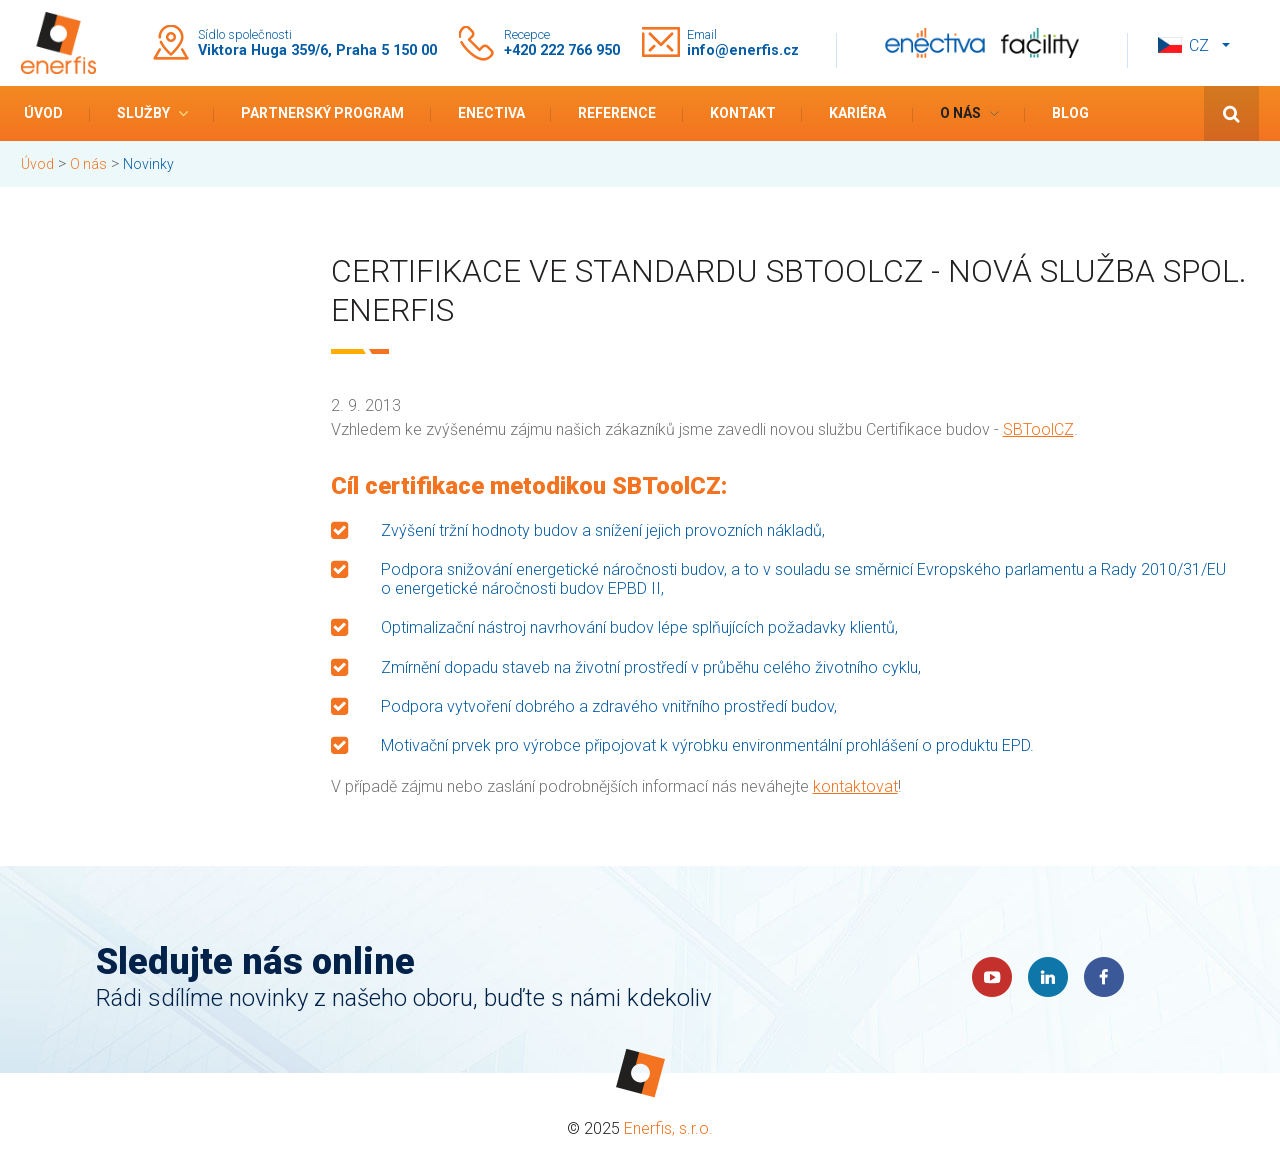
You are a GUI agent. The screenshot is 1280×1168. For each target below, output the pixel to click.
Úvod (43, 113)
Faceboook (1104, 977)
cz (1199, 45)
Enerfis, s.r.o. (668, 1128)
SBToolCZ (1038, 429)
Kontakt (743, 113)
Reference (617, 113)
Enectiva (491, 113)
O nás (960, 113)
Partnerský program (322, 113)
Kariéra (857, 113)
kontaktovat (855, 786)
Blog (1070, 113)
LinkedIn (1048, 977)
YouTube (992, 977)
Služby (143, 113)
